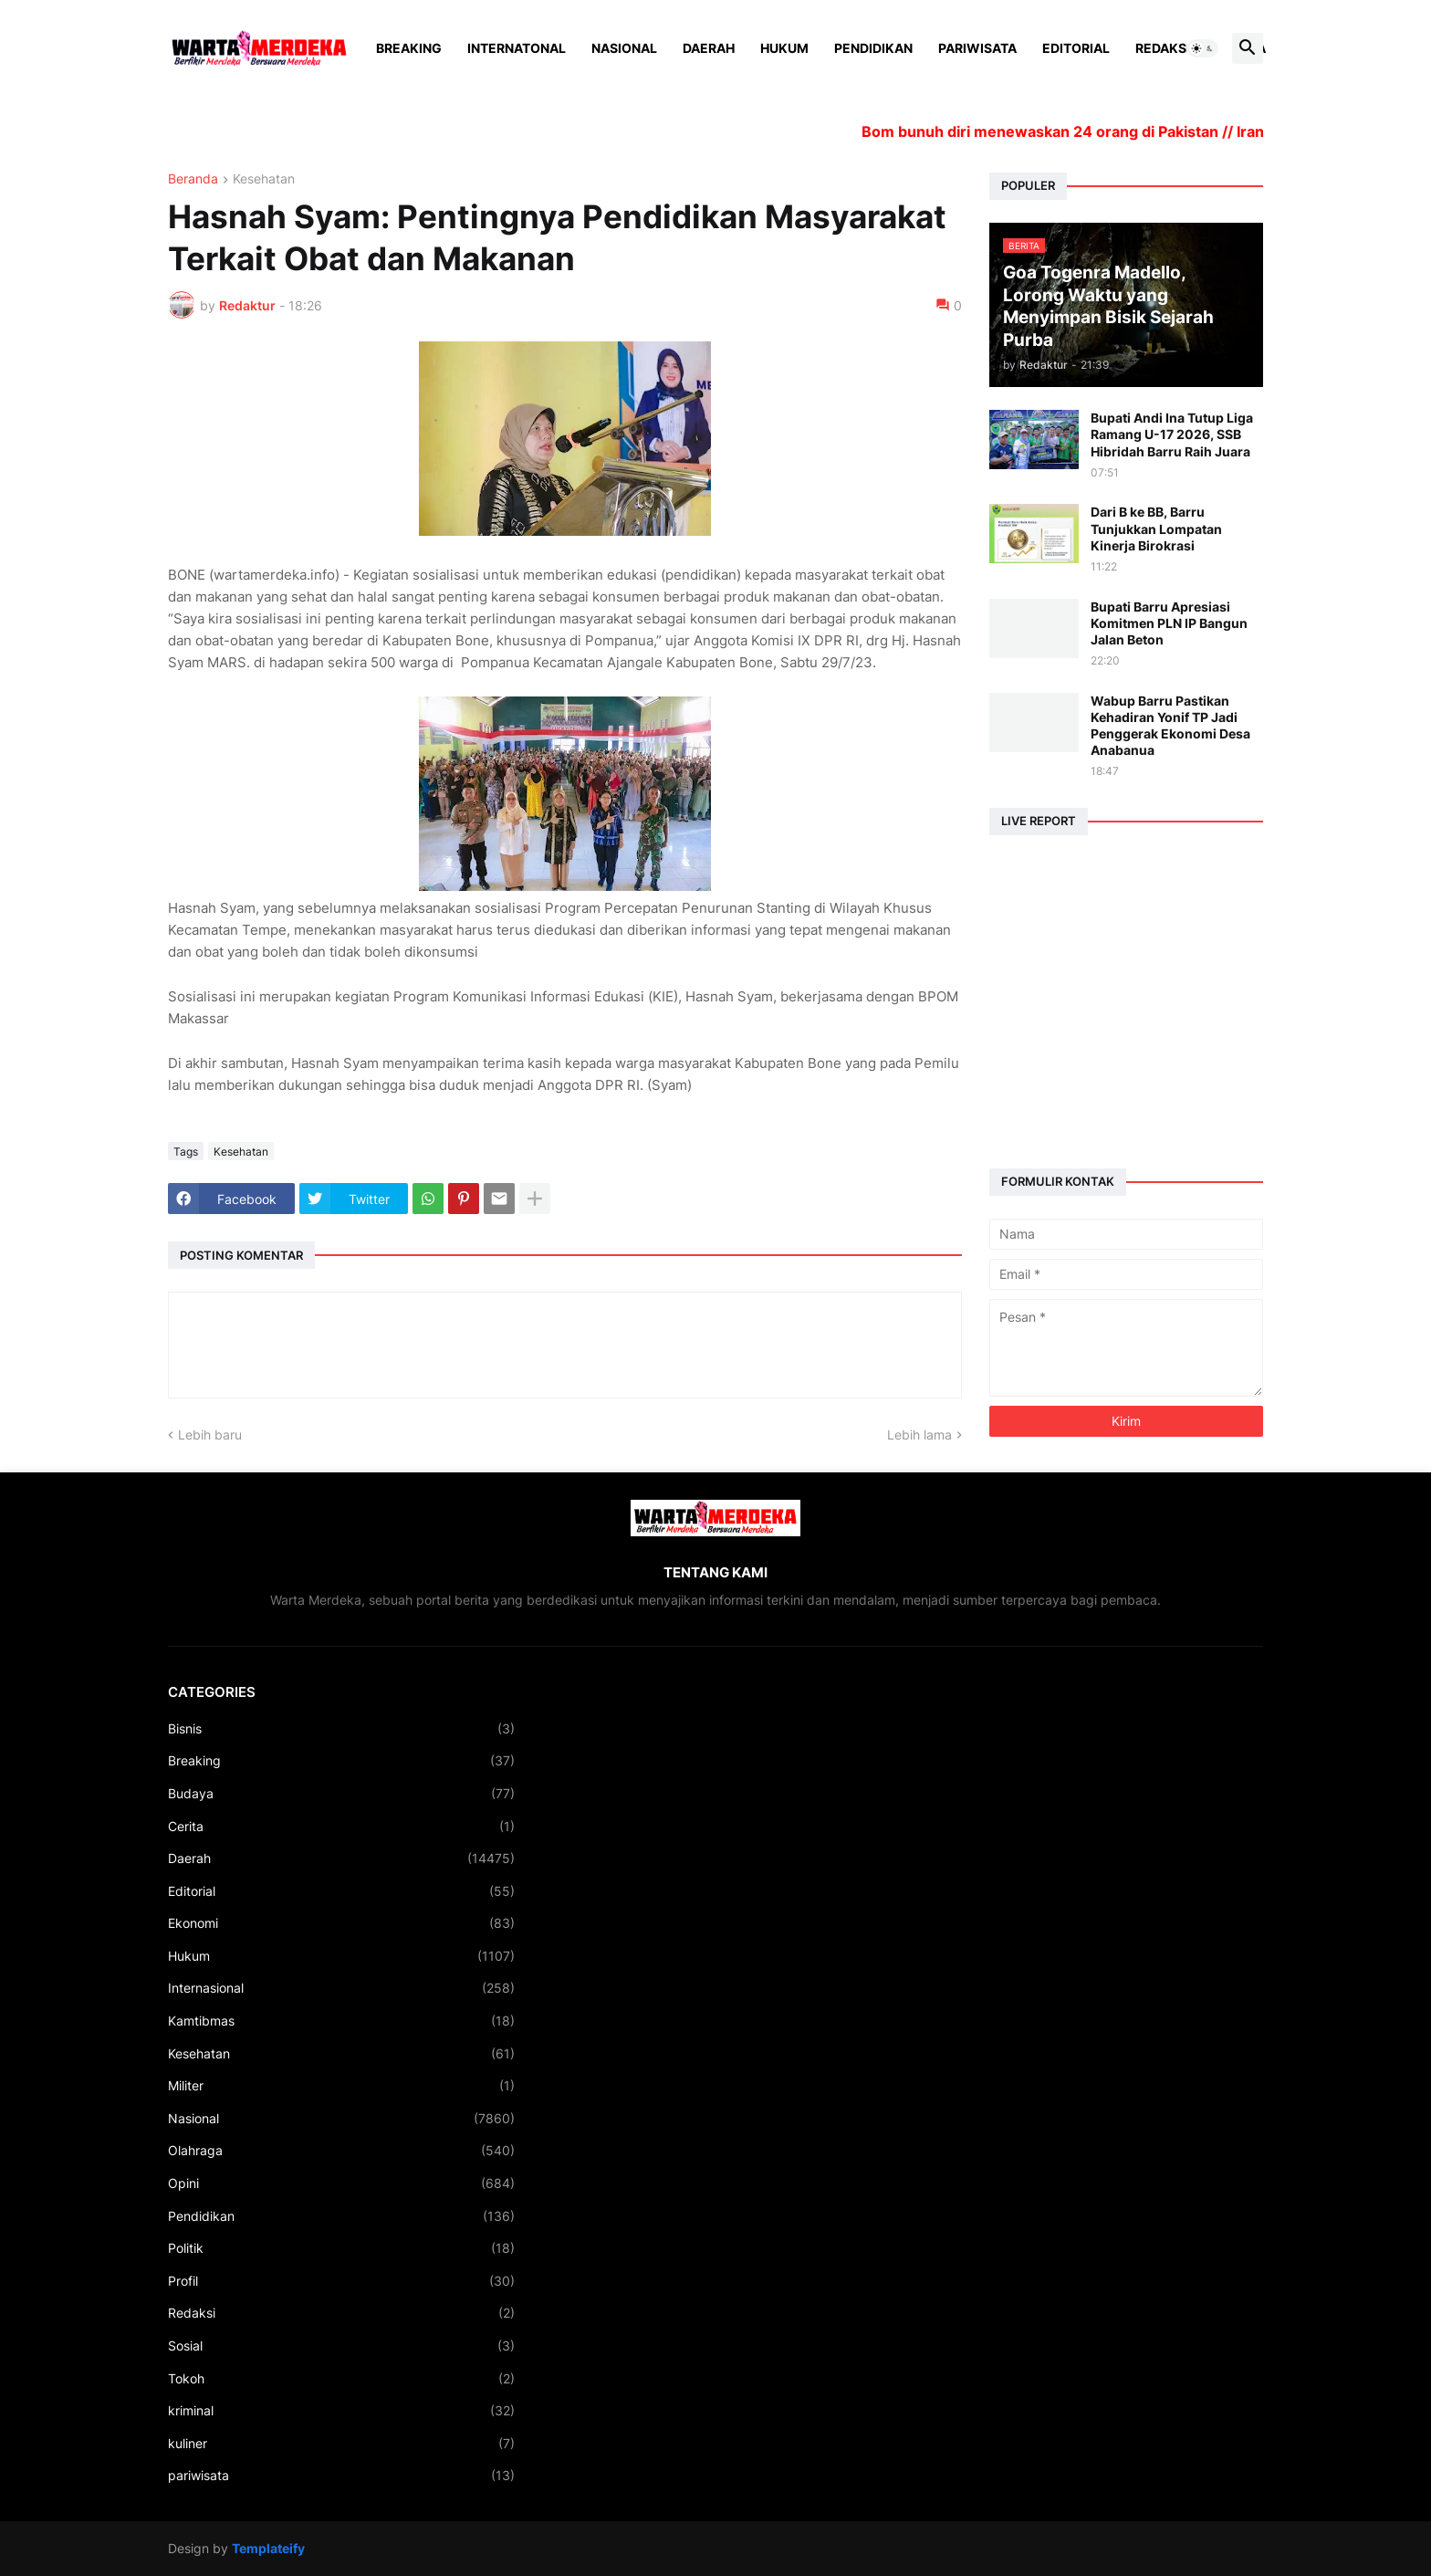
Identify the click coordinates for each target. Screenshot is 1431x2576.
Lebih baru (210, 1434)
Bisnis (341, 1729)
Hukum (784, 48)
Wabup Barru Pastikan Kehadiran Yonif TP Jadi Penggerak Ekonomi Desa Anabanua (1170, 726)
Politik (341, 2248)
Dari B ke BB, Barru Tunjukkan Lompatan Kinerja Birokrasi (1156, 528)
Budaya (341, 1794)
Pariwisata (977, 48)
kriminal (341, 2411)
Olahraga (341, 2150)
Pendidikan (873, 48)
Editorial (1076, 48)
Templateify (268, 2548)
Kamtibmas (341, 2021)
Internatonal (516, 48)
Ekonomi (341, 1923)
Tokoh (341, 2379)
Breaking (409, 48)
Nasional (624, 48)
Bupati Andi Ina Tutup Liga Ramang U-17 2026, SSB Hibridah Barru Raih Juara (1172, 434)
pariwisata (341, 2475)
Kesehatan (264, 179)
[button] (1202, 48)
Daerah (709, 48)
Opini (341, 2183)
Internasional (341, 1988)
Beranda (193, 179)
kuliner (341, 2444)
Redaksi (1162, 48)
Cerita (341, 1826)
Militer (341, 2086)
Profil (341, 2281)
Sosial (341, 2346)
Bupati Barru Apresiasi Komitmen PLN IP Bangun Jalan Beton (1169, 623)
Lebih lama (919, 1434)
